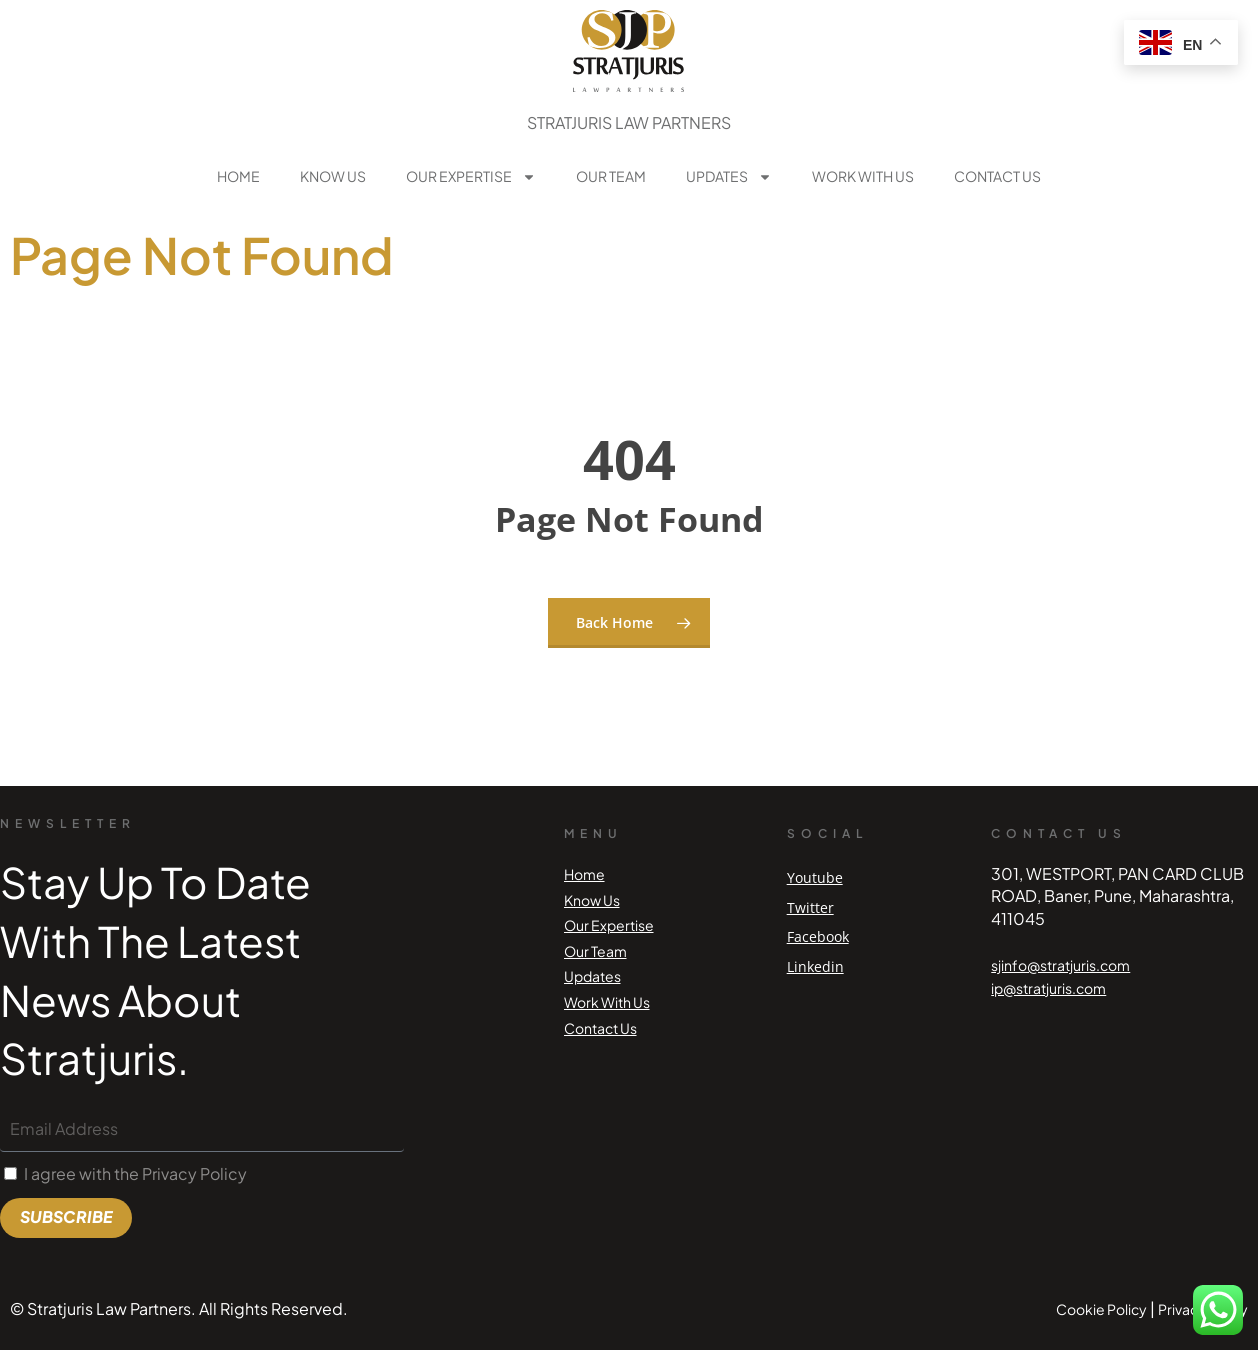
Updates (729, 177)
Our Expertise (471, 177)
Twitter (810, 907)
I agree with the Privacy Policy (135, 1173)
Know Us (333, 176)
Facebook (818, 936)
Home (238, 176)
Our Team (611, 176)
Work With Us (863, 176)
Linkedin (815, 966)
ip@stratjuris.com (1048, 988)
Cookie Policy (1101, 1309)
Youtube (815, 877)
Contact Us (997, 176)
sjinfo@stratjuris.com (1060, 965)
